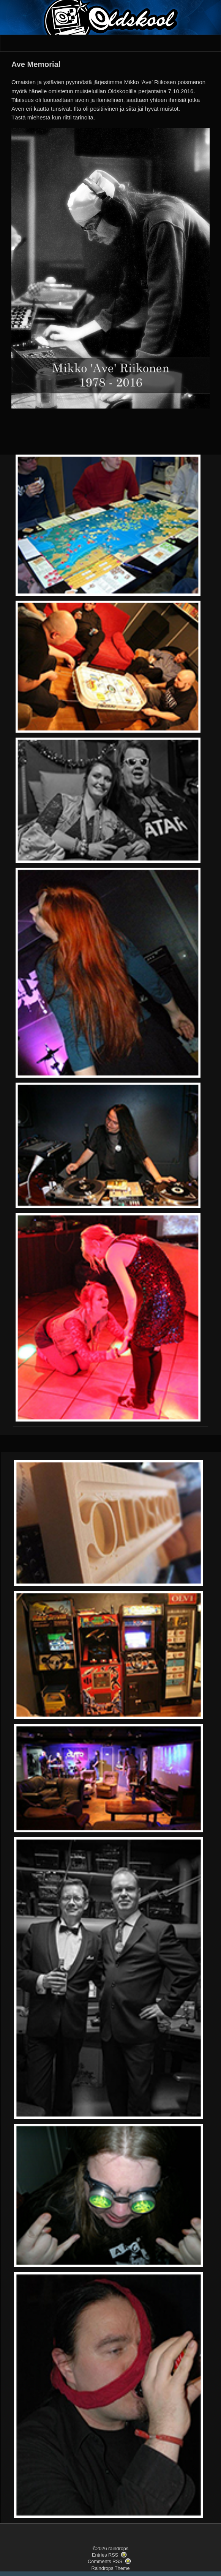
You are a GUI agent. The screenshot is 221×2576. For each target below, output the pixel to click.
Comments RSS (105, 2561)
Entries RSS (105, 2555)
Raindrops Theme (110, 2568)
